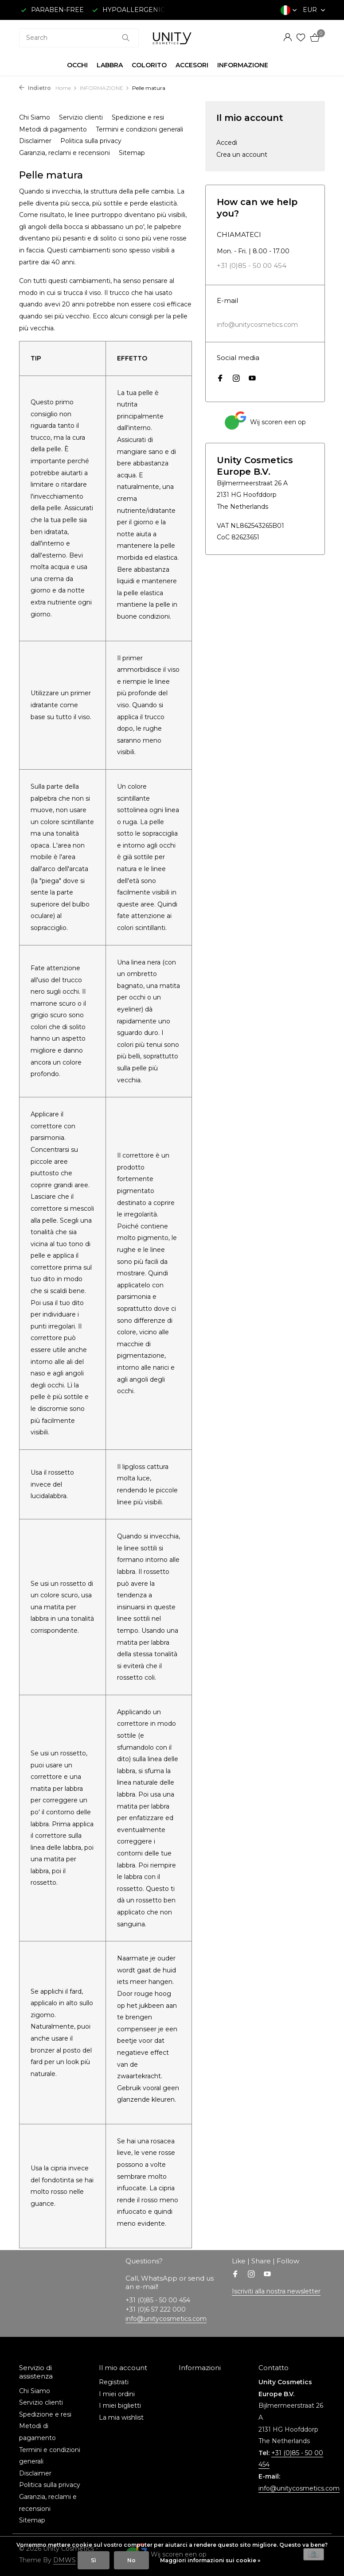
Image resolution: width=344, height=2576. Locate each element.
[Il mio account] (287, 38)
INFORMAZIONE (242, 65)
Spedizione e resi (138, 117)
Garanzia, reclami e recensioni (64, 153)
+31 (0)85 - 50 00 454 (251, 265)
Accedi (226, 143)
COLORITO (149, 65)
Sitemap (132, 153)
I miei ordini (117, 2394)
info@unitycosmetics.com (257, 325)
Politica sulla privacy (90, 141)
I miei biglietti (120, 2405)
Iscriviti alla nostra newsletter (276, 2291)
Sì (93, 2560)
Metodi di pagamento (53, 129)
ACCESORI (192, 65)
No (131, 2560)
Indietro (35, 88)
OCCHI (77, 65)
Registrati (114, 2382)
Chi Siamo (34, 117)
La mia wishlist (121, 2417)
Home (66, 88)
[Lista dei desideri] (300, 37)
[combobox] (79, 37)
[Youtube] (252, 379)
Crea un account (241, 155)
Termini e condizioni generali (139, 129)
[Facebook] (220, 379)
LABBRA (110, 65)
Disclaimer (35, 141)
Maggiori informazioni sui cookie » (210, 2560)
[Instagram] (236, 379)
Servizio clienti (81, 117)
